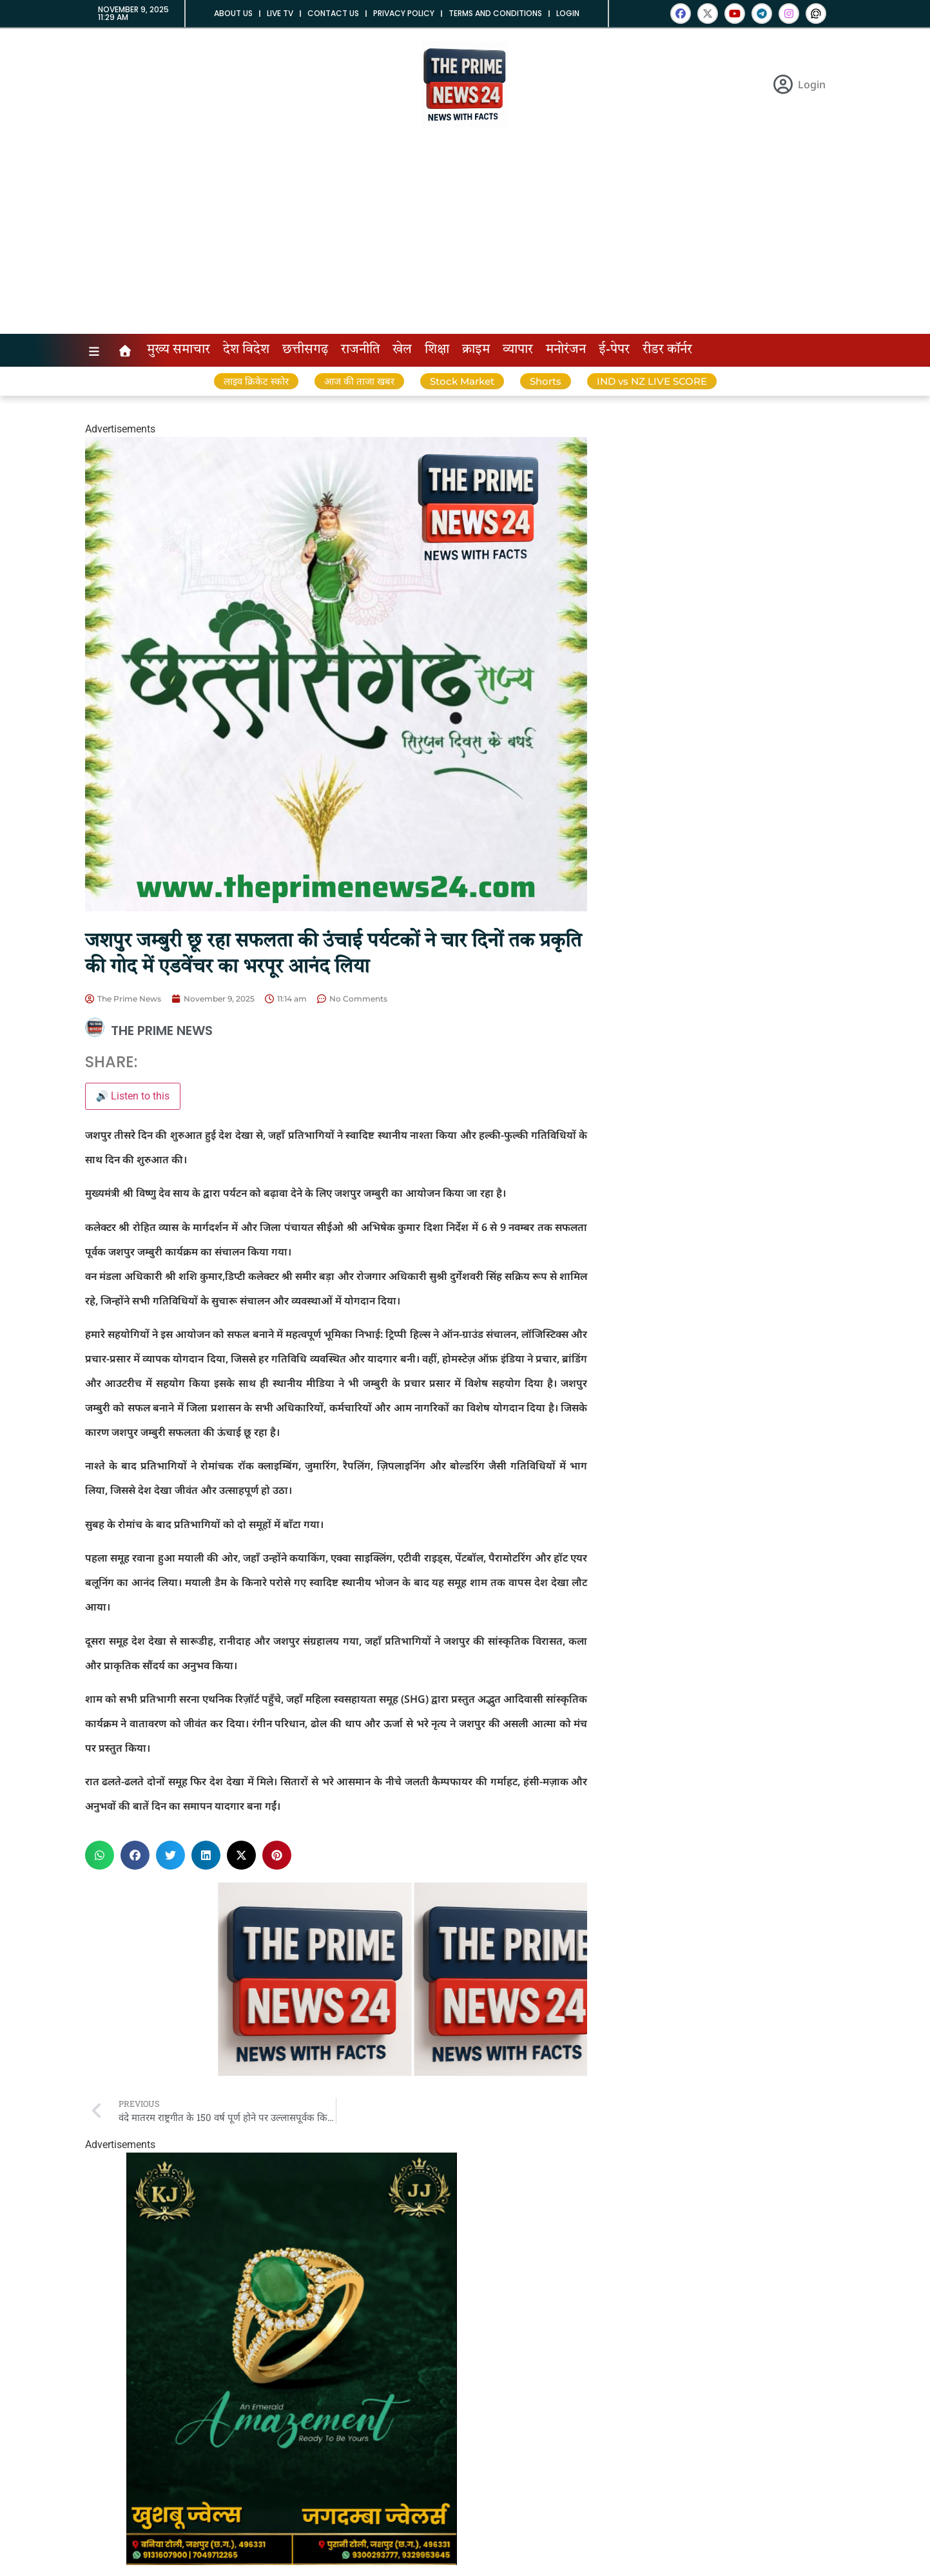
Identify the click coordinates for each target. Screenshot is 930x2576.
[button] (99, 1855)
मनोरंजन (566, 350)
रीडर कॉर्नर (667, 350)
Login (567, 13)
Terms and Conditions (495, 13)
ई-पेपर (614, 350)
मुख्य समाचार (178, 350)
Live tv (280, 13)
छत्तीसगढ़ (305, 350)
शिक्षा (437, 350)
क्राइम (476, 350)
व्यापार (518, 350)
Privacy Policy (403, 13)
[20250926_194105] (291, 2561)
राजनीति (360, 350)
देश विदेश (246, 350)
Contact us (333, 13)
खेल (402, 350)
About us (233, 13)
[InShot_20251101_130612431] (336, 908)
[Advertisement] (465, 237)
